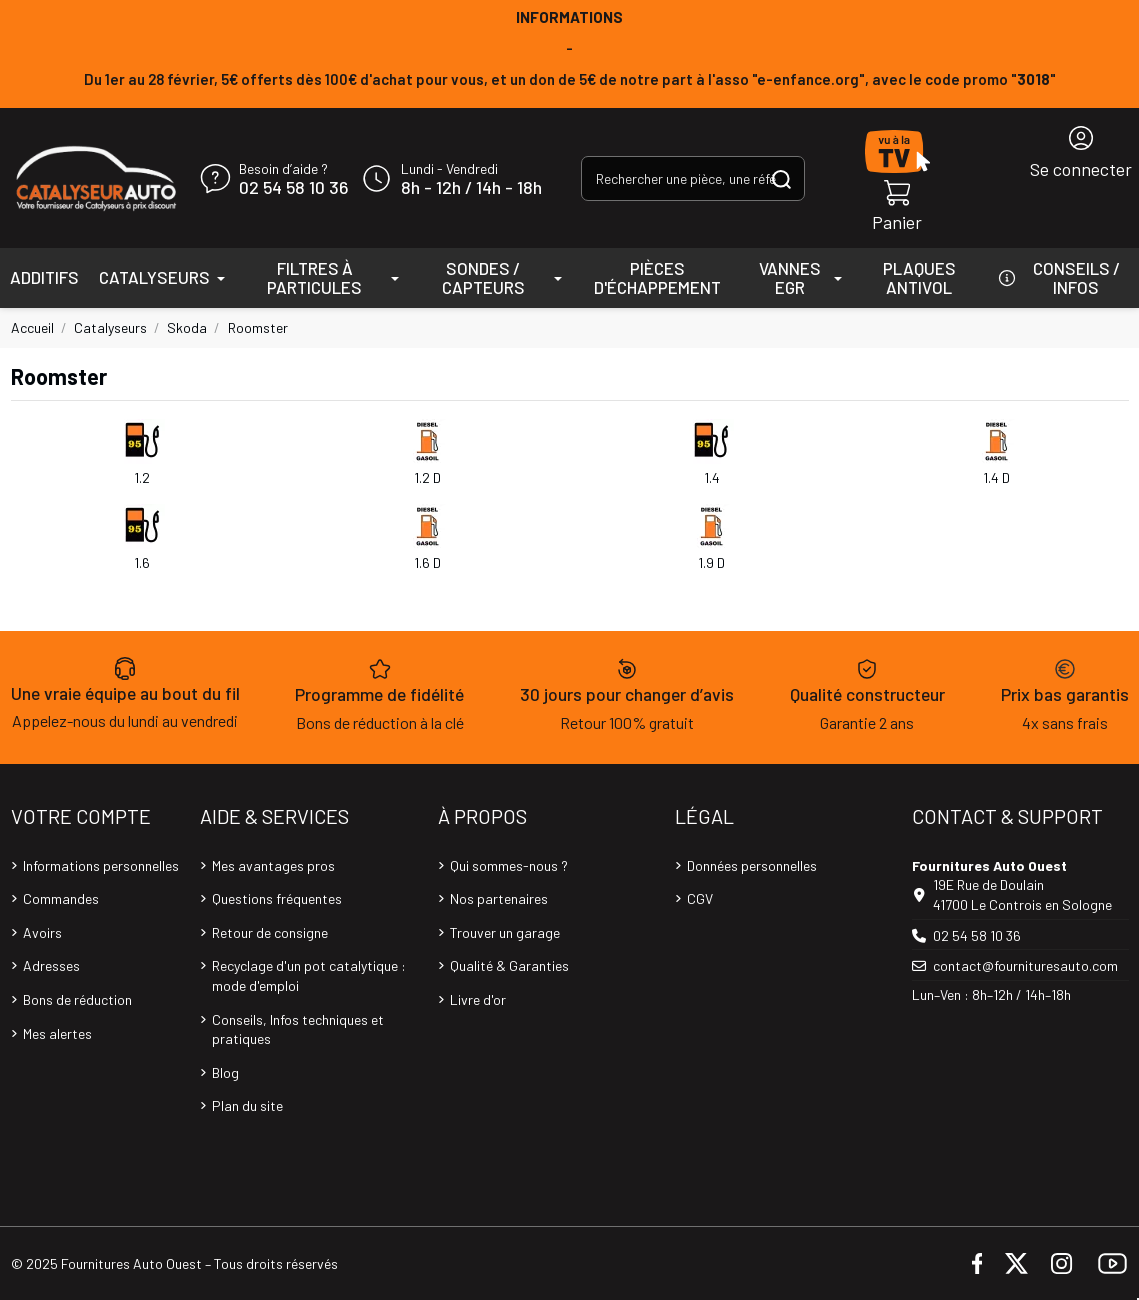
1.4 (712, 477)
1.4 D (996, 477)
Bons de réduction (77, 999)
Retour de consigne (270, 932)
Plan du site (247, 1105)
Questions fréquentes (277, 898)
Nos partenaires (499, 898)
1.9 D (711, 562)
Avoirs (42, 932)
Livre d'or (478, 999)
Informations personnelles (101, 865)
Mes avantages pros (273, 865)
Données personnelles (752, 865)
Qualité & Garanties (509, 965)
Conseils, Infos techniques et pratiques (298, 1029)
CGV (700, 898)
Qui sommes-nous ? (509, 865)
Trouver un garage (505, 932)
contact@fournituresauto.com (1025, 965)
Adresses (51, 965)
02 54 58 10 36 (293, 188)
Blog (225, 1072)
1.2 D (427, 477)
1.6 (142, 562)
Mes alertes (57, 1033)
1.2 (142, 477)
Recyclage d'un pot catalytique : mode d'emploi (309, 975)
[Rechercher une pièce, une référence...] (781, 178)
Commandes (61, 898)
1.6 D (427, 562)
